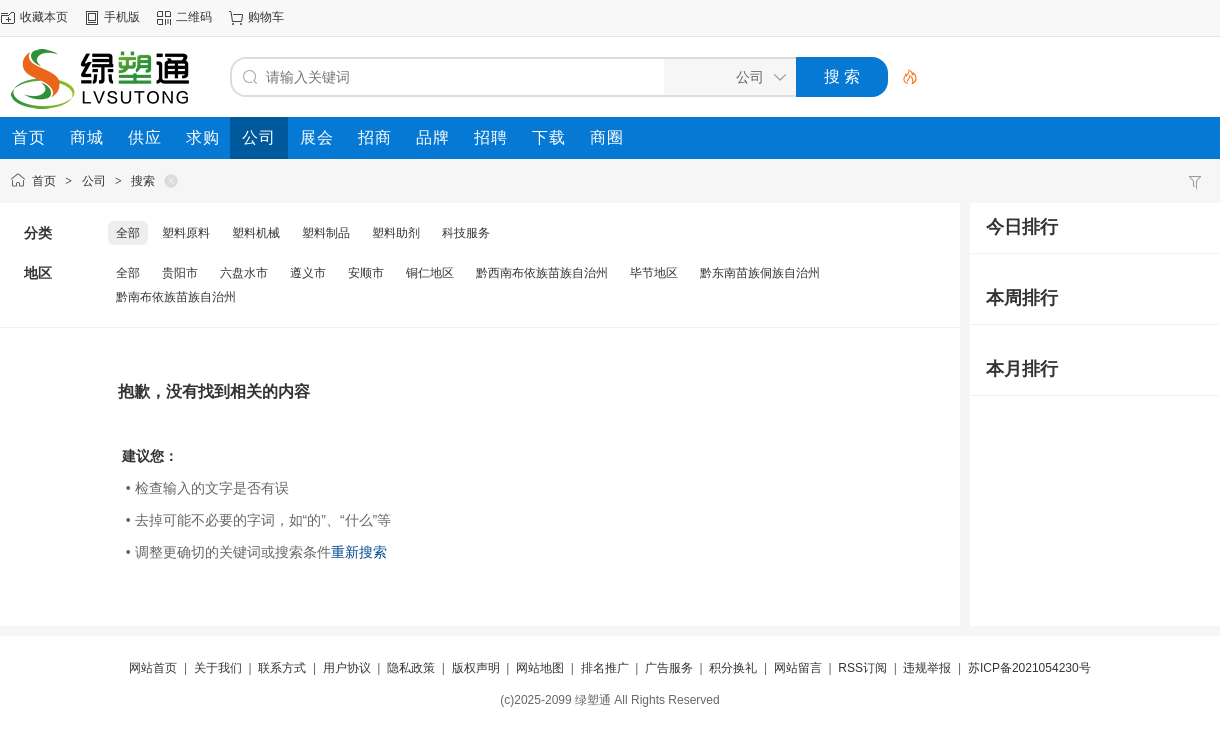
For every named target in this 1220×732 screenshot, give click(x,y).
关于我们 (218, 668)
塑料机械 (256, 233)
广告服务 (669, 668)
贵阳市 (180, 273)
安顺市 (366, 273)
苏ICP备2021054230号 (1029, 668)
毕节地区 (654, 273)
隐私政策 (411, 668)
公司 (94, 181)
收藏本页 (44, 17)
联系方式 (282, 668)
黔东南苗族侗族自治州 (760, 273)
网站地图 (540, 668)
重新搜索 (359, 552)
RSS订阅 (862, 668)
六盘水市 (244, 273)
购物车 (266, 17)
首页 (44, 181)
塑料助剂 (396, 233)
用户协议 (347, 668)
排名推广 (605, 668)
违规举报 (927, 668)
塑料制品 (326, 233)
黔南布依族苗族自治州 (176, 297)
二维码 (194, 17)
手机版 (122, 17)
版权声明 (476, 668)
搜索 (143, 181)
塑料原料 (186, 233)
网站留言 (798, 668)
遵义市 (308, 273)
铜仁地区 (430, 273)
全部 (128, 233)
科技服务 (466, 233)
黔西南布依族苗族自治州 (542, 273)
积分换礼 (733, 668)
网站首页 (153, 668)
